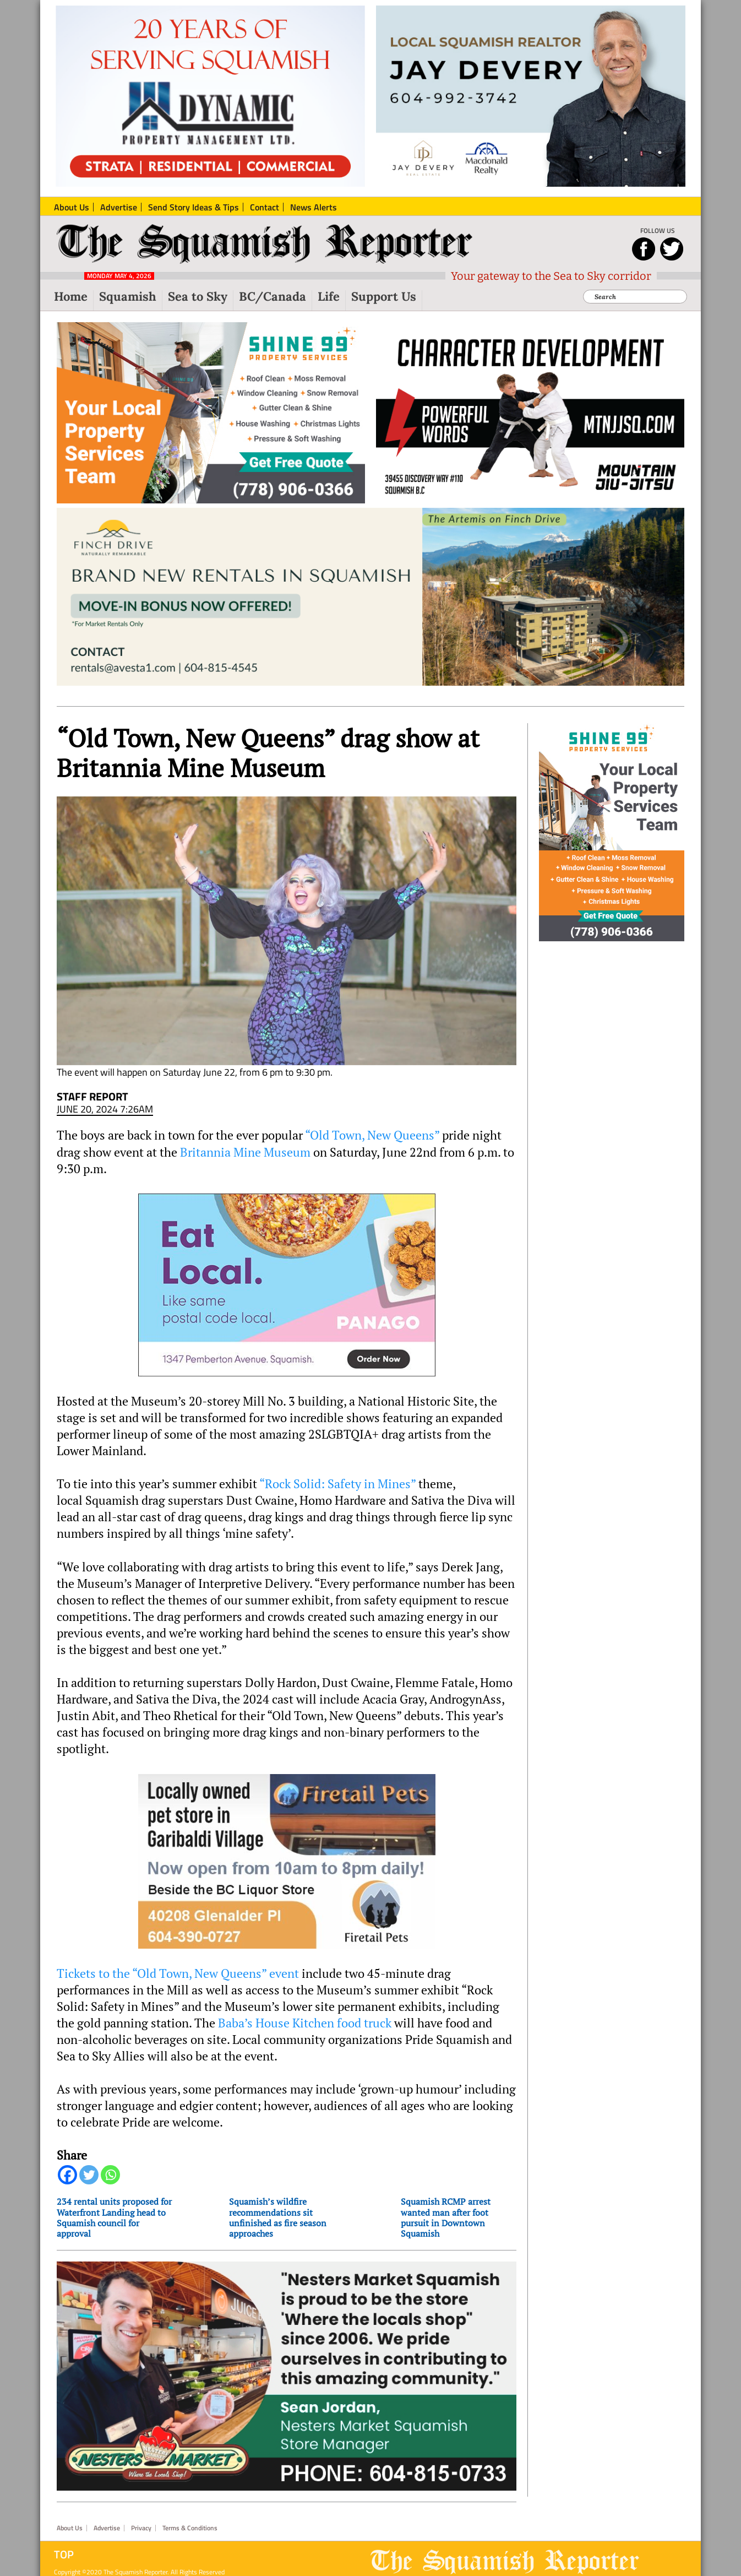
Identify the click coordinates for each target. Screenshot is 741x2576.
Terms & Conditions (189, 2528)
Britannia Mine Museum (245, 1152)
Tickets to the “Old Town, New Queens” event (178, 1973)
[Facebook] (67, 2174)
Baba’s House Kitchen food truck (304, 2023)
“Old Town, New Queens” (372, 1135)
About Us (70, 2528)
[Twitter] (89, 2174)
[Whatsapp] (110, 2174)
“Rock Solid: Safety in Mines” (337, 1484)
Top (64, 2554)
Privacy (141, 2528)
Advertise (107, 2528)
